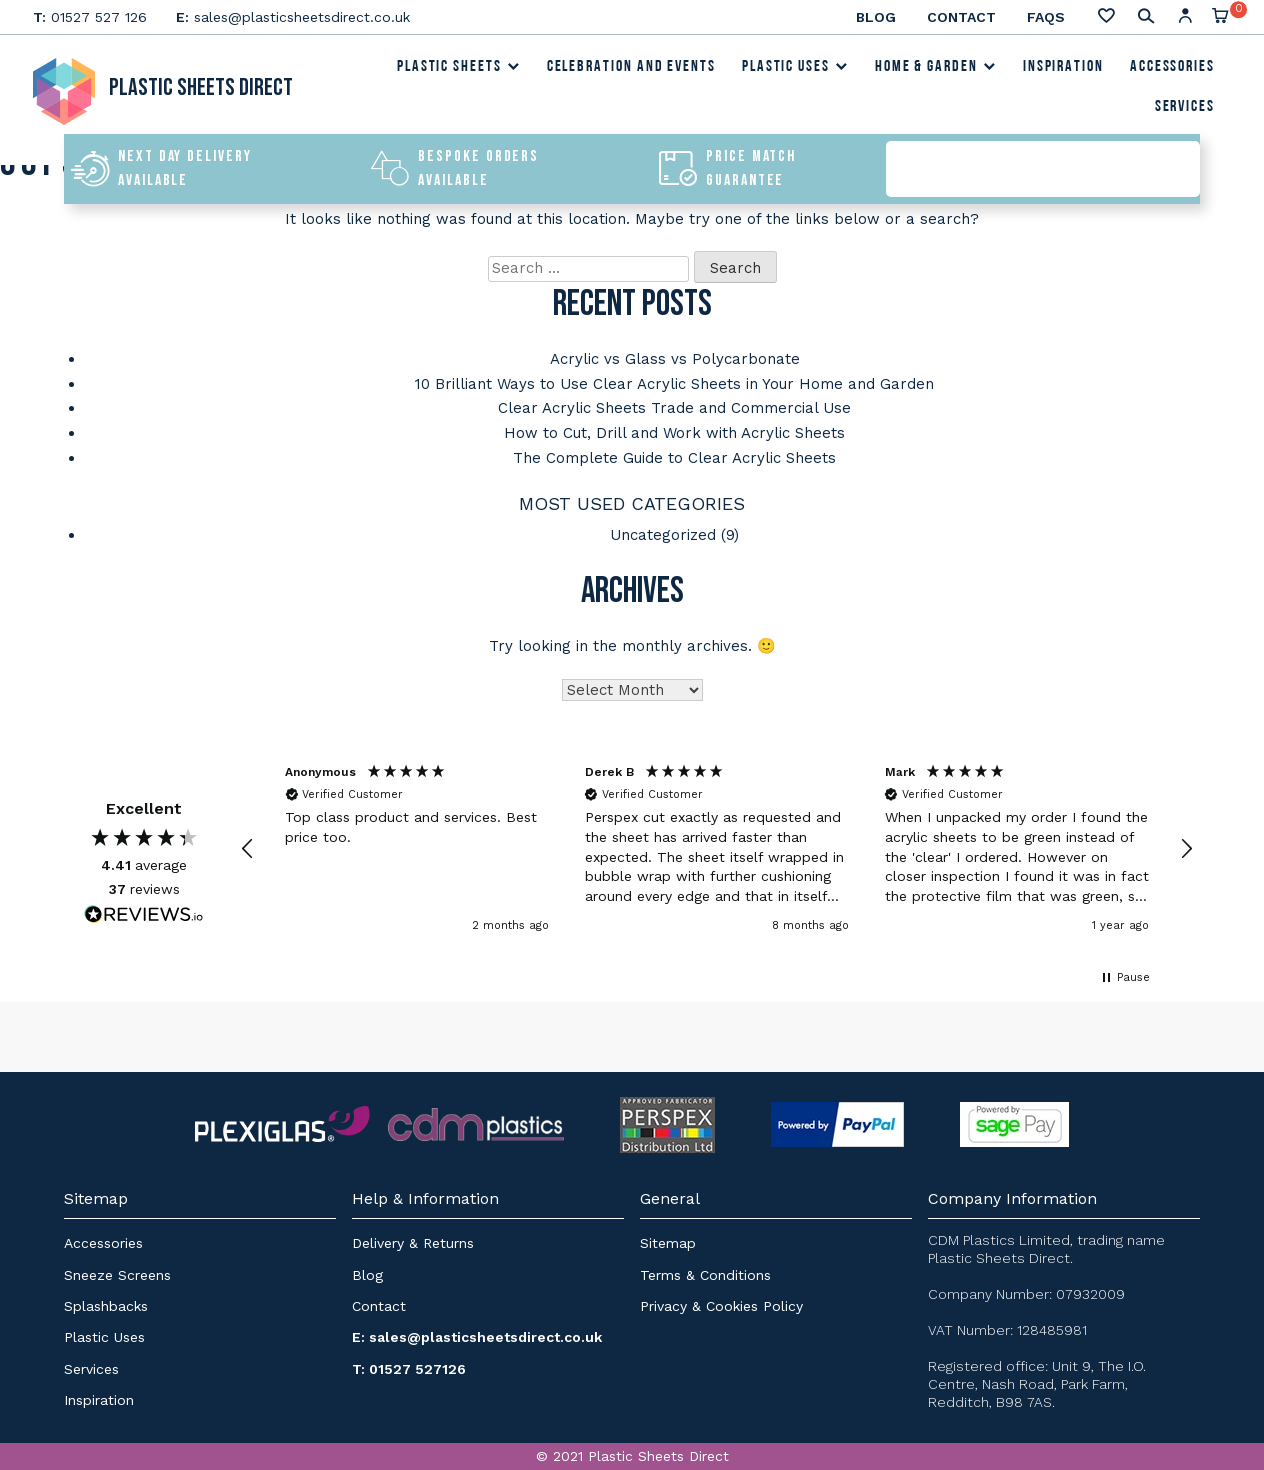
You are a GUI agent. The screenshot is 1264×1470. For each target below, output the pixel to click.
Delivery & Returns (413, 1239)
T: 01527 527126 (409, 1364)
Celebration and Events (631, 69)
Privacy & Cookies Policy (721, 1301)
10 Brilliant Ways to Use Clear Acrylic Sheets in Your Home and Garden (674, 383)
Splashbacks (106, 1301)
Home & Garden (936, 69)
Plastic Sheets (459, 69)
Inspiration (1063, 69)
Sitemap (668, 1239)
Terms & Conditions (705, 1270)
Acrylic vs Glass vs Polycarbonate (675, 359)
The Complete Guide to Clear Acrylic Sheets (674, 455)
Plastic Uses (795, 69)
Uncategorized (663, 531)
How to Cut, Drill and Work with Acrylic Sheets (674, 431)
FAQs (1046, 17)
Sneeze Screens (117, 1270)
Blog (876, 17)
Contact (961, 17)
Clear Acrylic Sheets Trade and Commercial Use (674, 407)
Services (1185, 109)
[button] (248, 844)
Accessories (1172, 69)
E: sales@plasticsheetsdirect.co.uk (477, 1333)
